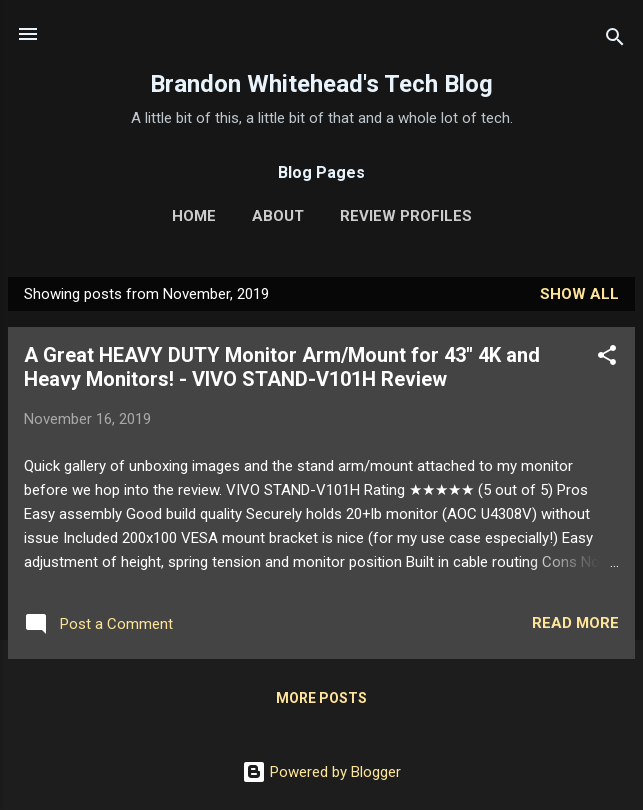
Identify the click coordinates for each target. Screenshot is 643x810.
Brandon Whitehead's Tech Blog (321, 84)
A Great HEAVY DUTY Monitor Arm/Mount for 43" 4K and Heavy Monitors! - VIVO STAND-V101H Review (282, 367)
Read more (575, 623)
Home (194, 216)
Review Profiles (406, 216)
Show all (579, 294)
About (278, 216)
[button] (607, 358)
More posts (321, 698)
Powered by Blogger (321, 772)
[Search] (615, 40)
